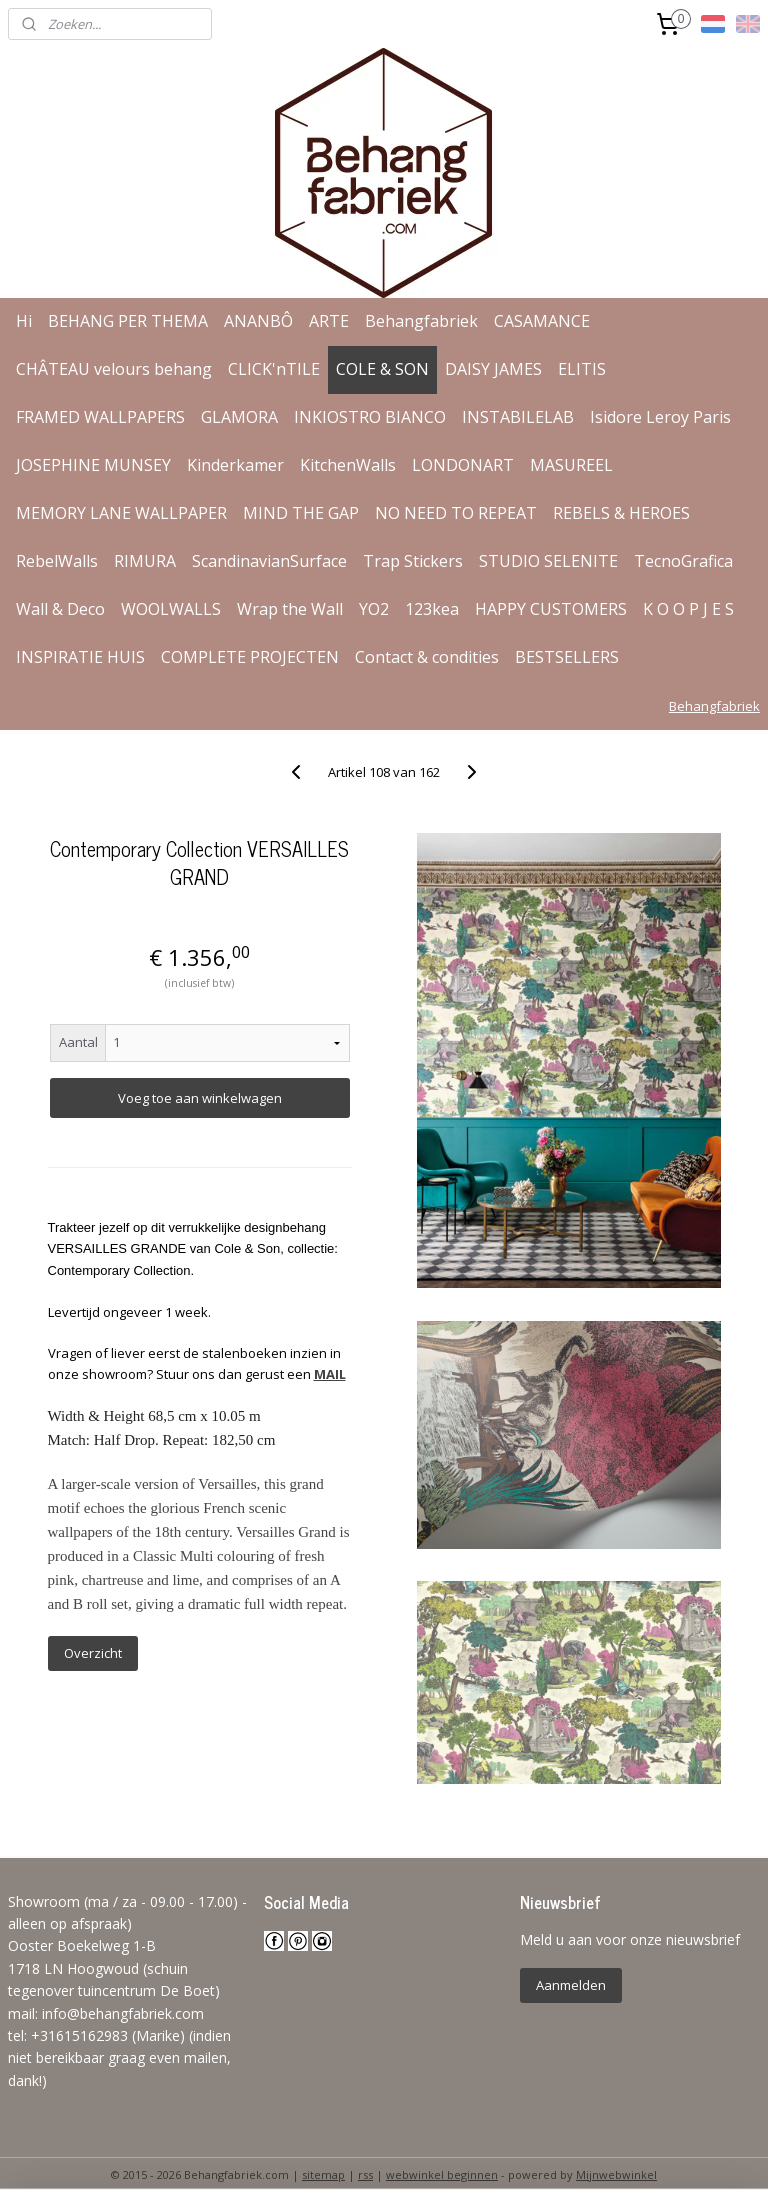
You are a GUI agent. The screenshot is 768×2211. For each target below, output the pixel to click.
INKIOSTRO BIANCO (370, 417)
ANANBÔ (258, 321)
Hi (24, 321)
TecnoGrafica (683, 561)
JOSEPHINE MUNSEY (93, 465)
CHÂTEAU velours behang (114, 369)
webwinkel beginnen (442, 2174)
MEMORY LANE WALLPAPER (121, 513)
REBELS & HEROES (621, 513)
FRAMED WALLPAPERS (100, 417)
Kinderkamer (235, 465)
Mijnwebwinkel (616, 2174)
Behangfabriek (421, 321)
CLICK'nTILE (274, 369)
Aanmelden (571, 1985)
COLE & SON (382, 369)
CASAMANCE (542, 321)
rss (365, 2174)
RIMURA (145, 561)
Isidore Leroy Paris (660, 417)
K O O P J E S (688, 609)
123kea (432, 609)
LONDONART (463, 465)
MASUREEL (571, 465)
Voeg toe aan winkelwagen (200, 1098)
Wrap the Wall (290, 609)
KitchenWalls (348, 465)
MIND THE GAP (301, 513)
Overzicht (93, 1653)
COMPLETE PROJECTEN (250, 657)
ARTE (329, 321)
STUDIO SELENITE (548, 561)
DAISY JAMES (493, 369)
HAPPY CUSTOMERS (551, 609)
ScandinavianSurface (269, 561)
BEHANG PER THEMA (128, 321)
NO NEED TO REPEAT (456, 513)
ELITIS (582, 369)
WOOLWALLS (171, 609)
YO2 (374, 609)
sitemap (323, 2174)
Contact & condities (427, 657)
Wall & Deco (60, 609)
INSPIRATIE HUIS (80, 657)
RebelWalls (57, 561)
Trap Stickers (413, 561)
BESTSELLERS (567, 657)
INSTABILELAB (518, 417)
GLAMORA (239, 417)
